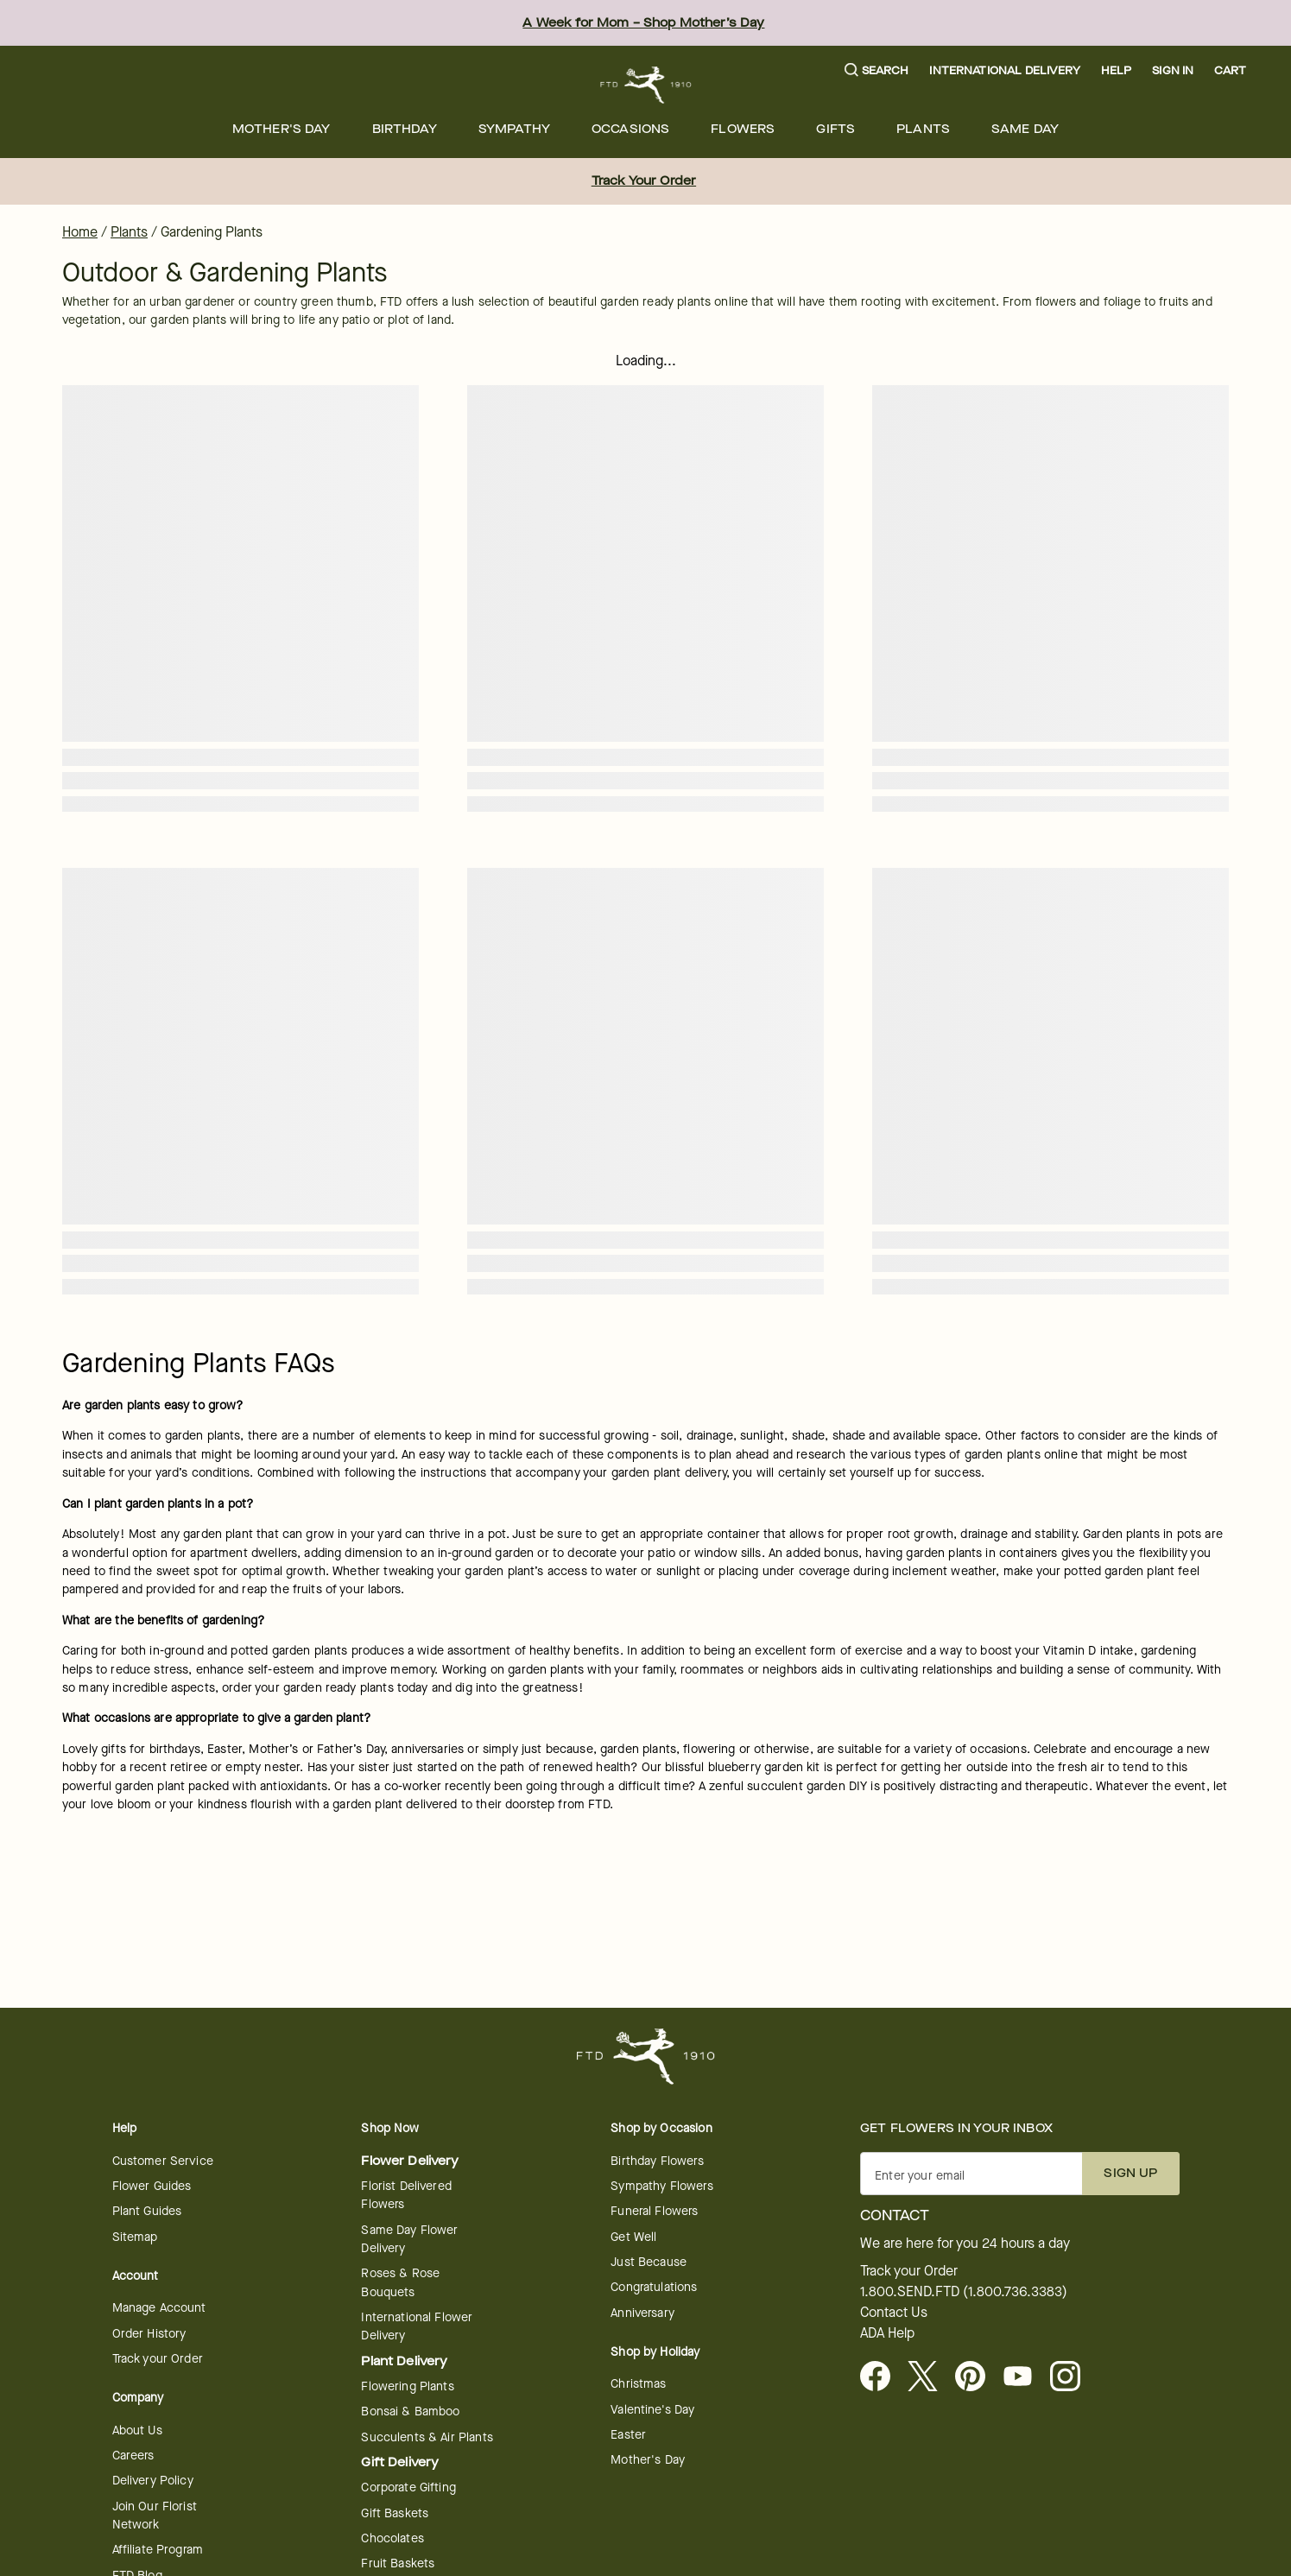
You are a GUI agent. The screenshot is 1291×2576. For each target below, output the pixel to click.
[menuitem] (281, 129)
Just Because (649, 2262)
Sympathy (514, 129)
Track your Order (157, 2359)
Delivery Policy (152, 2480)
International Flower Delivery (416, 2326)
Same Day (1025, 129)
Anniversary (642, 2313)
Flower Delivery (410, 2161)
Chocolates (392, 2538)
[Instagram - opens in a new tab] (1072, 2377)
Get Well (633, 2237)
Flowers (743, 129)
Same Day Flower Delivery (409, 2239)
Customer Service (162, 2161)
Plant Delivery (404, 2361)
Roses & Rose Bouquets (400, 2282)
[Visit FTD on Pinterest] (977, 2377)
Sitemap (135, 2237)
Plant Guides (147, 2211)
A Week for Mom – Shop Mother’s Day (643, 23)
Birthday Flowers (657, 2161)
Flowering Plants (407, 2386)
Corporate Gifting (408, 2487)
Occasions (630, 129)
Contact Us (893, 2313)
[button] (877, 71)
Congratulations (654, 2287)
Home (80, 232)
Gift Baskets (394, 2513)
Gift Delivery (400, 2462)
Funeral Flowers (654, 2211)
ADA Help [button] (887, 2333)
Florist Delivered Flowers (406, 2195)
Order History (149, 2334)
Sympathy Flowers (661, 2186)
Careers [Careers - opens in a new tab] (133, 2455)
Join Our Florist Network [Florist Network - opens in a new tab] (154, 2515)
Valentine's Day (652, 2410)
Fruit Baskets (397, 2563)
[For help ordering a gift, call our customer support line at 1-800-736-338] (645, 85)
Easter (628, 2435)
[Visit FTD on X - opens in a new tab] (930, 2377)
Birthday (404, 129)
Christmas (638, 2384)
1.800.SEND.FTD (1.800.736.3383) (963, 2292)
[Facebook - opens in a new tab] (882, 2377)
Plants (923, 129)
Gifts (835, 129)
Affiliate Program (158, 2549)
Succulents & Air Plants (426, 2437)
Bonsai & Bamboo (410, 2411)
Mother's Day (281, 129)
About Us (137, 2430)
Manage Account (159, 2308)
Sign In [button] (1172, 70)
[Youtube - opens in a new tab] (1025, 2377)
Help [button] (1116, 70)
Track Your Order (644, 181)
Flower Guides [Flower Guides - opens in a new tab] (152, 2186)
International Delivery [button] (1004, 70)
